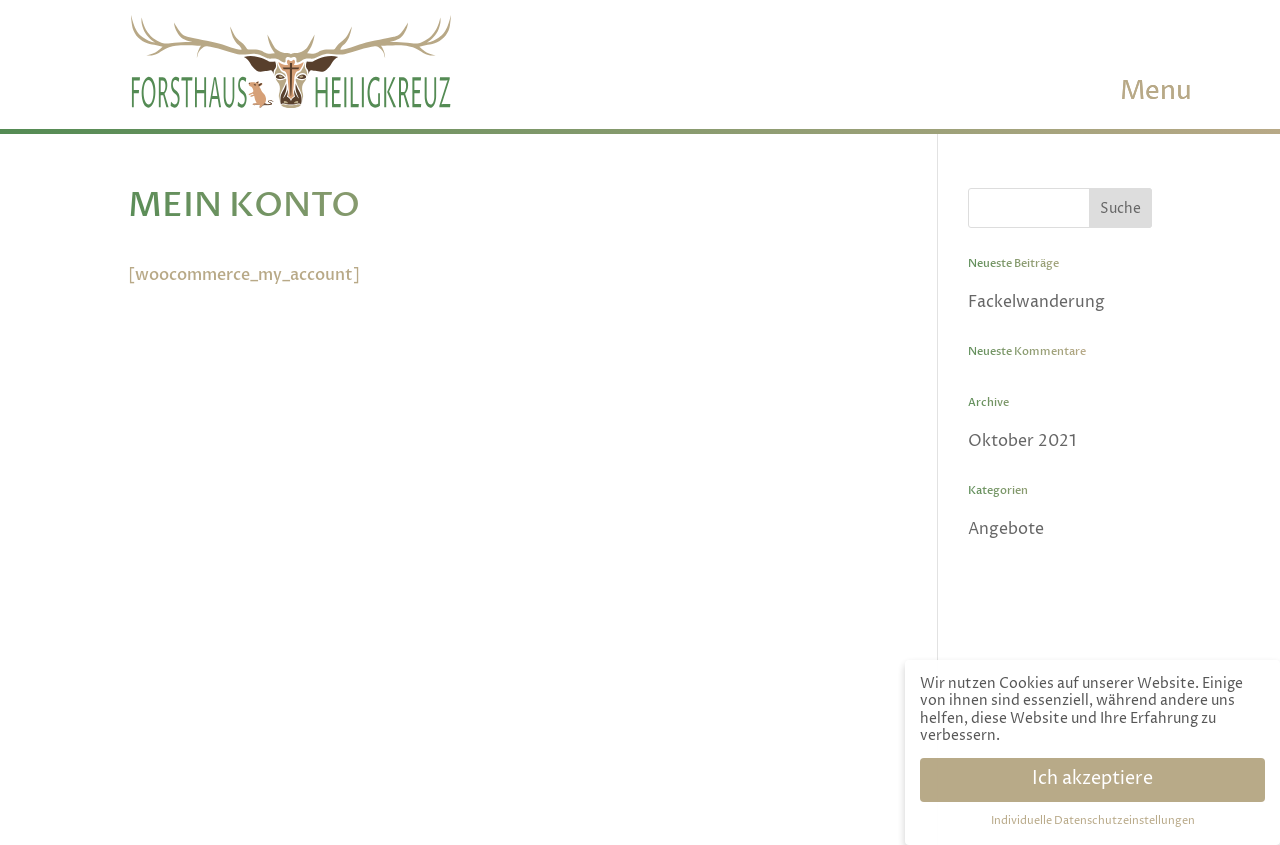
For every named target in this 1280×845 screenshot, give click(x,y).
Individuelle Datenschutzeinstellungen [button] (1093, 821)
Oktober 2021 (1022, 441)
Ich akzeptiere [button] (1092, 779)
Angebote (1006, 529)
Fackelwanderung (1036, 302)
